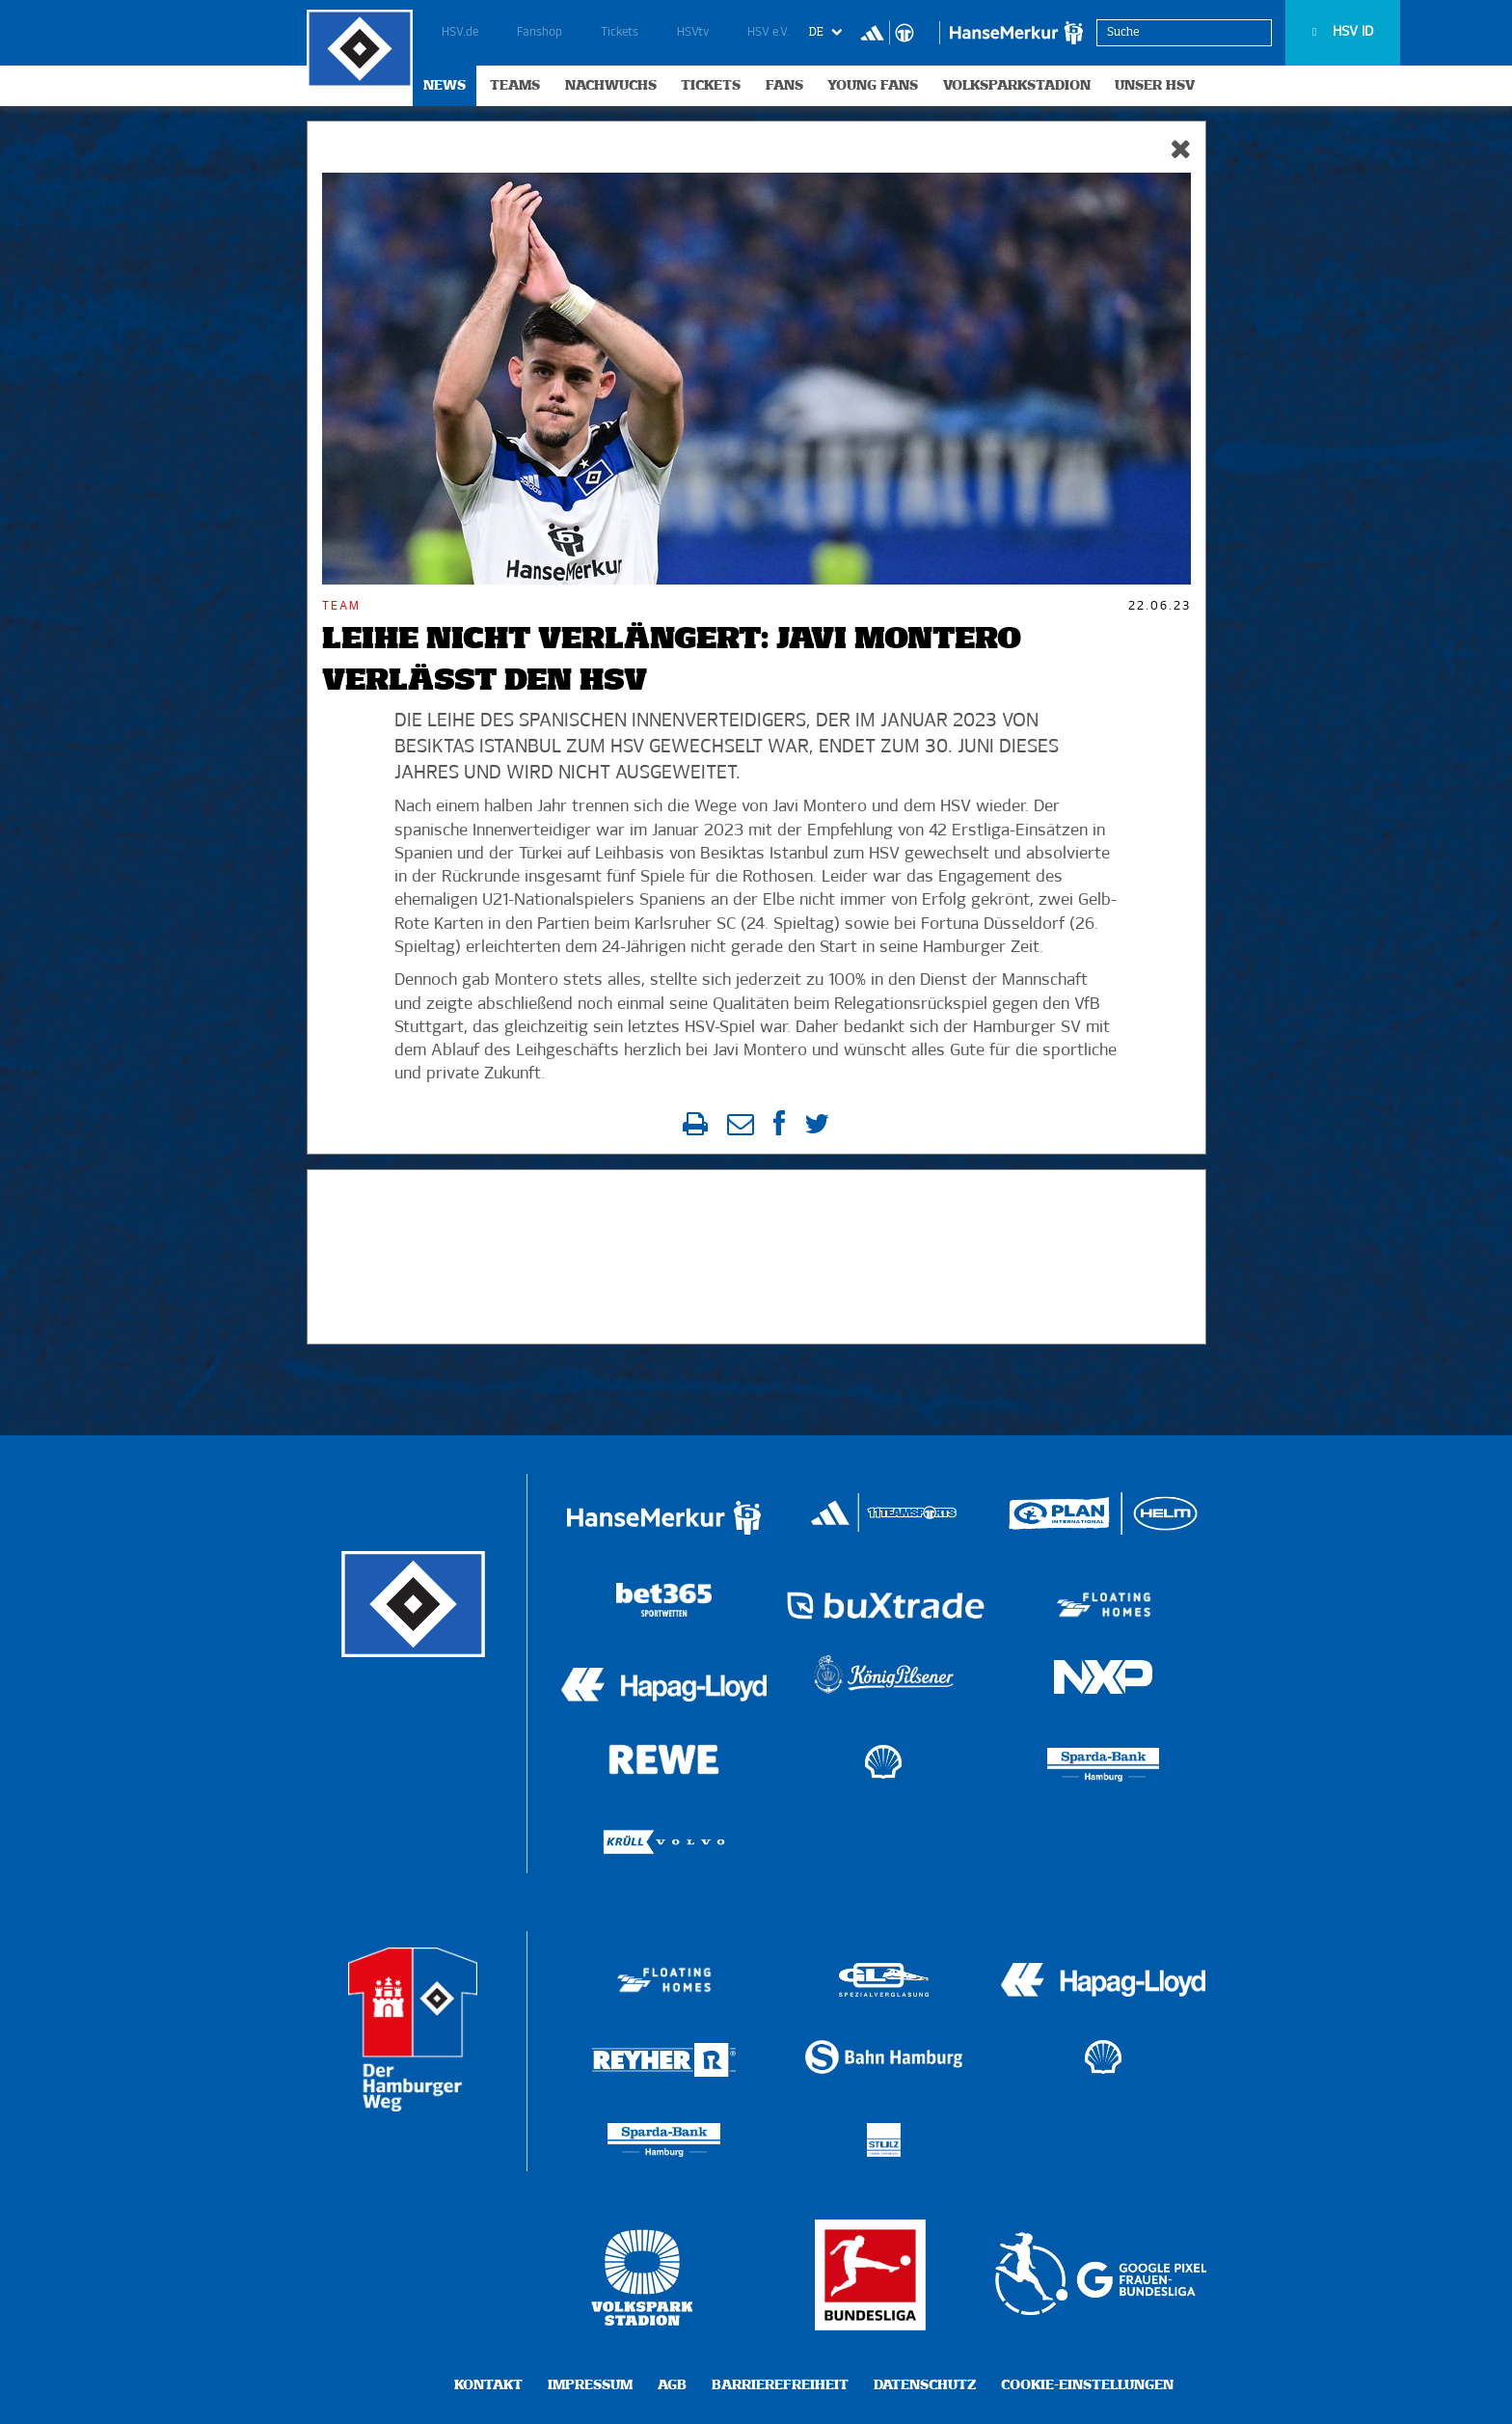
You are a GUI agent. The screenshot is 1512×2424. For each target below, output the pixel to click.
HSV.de (460, 33)
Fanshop (539, 33)
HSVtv (693, 33)
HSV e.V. (768, 33)
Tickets (619, 33)
